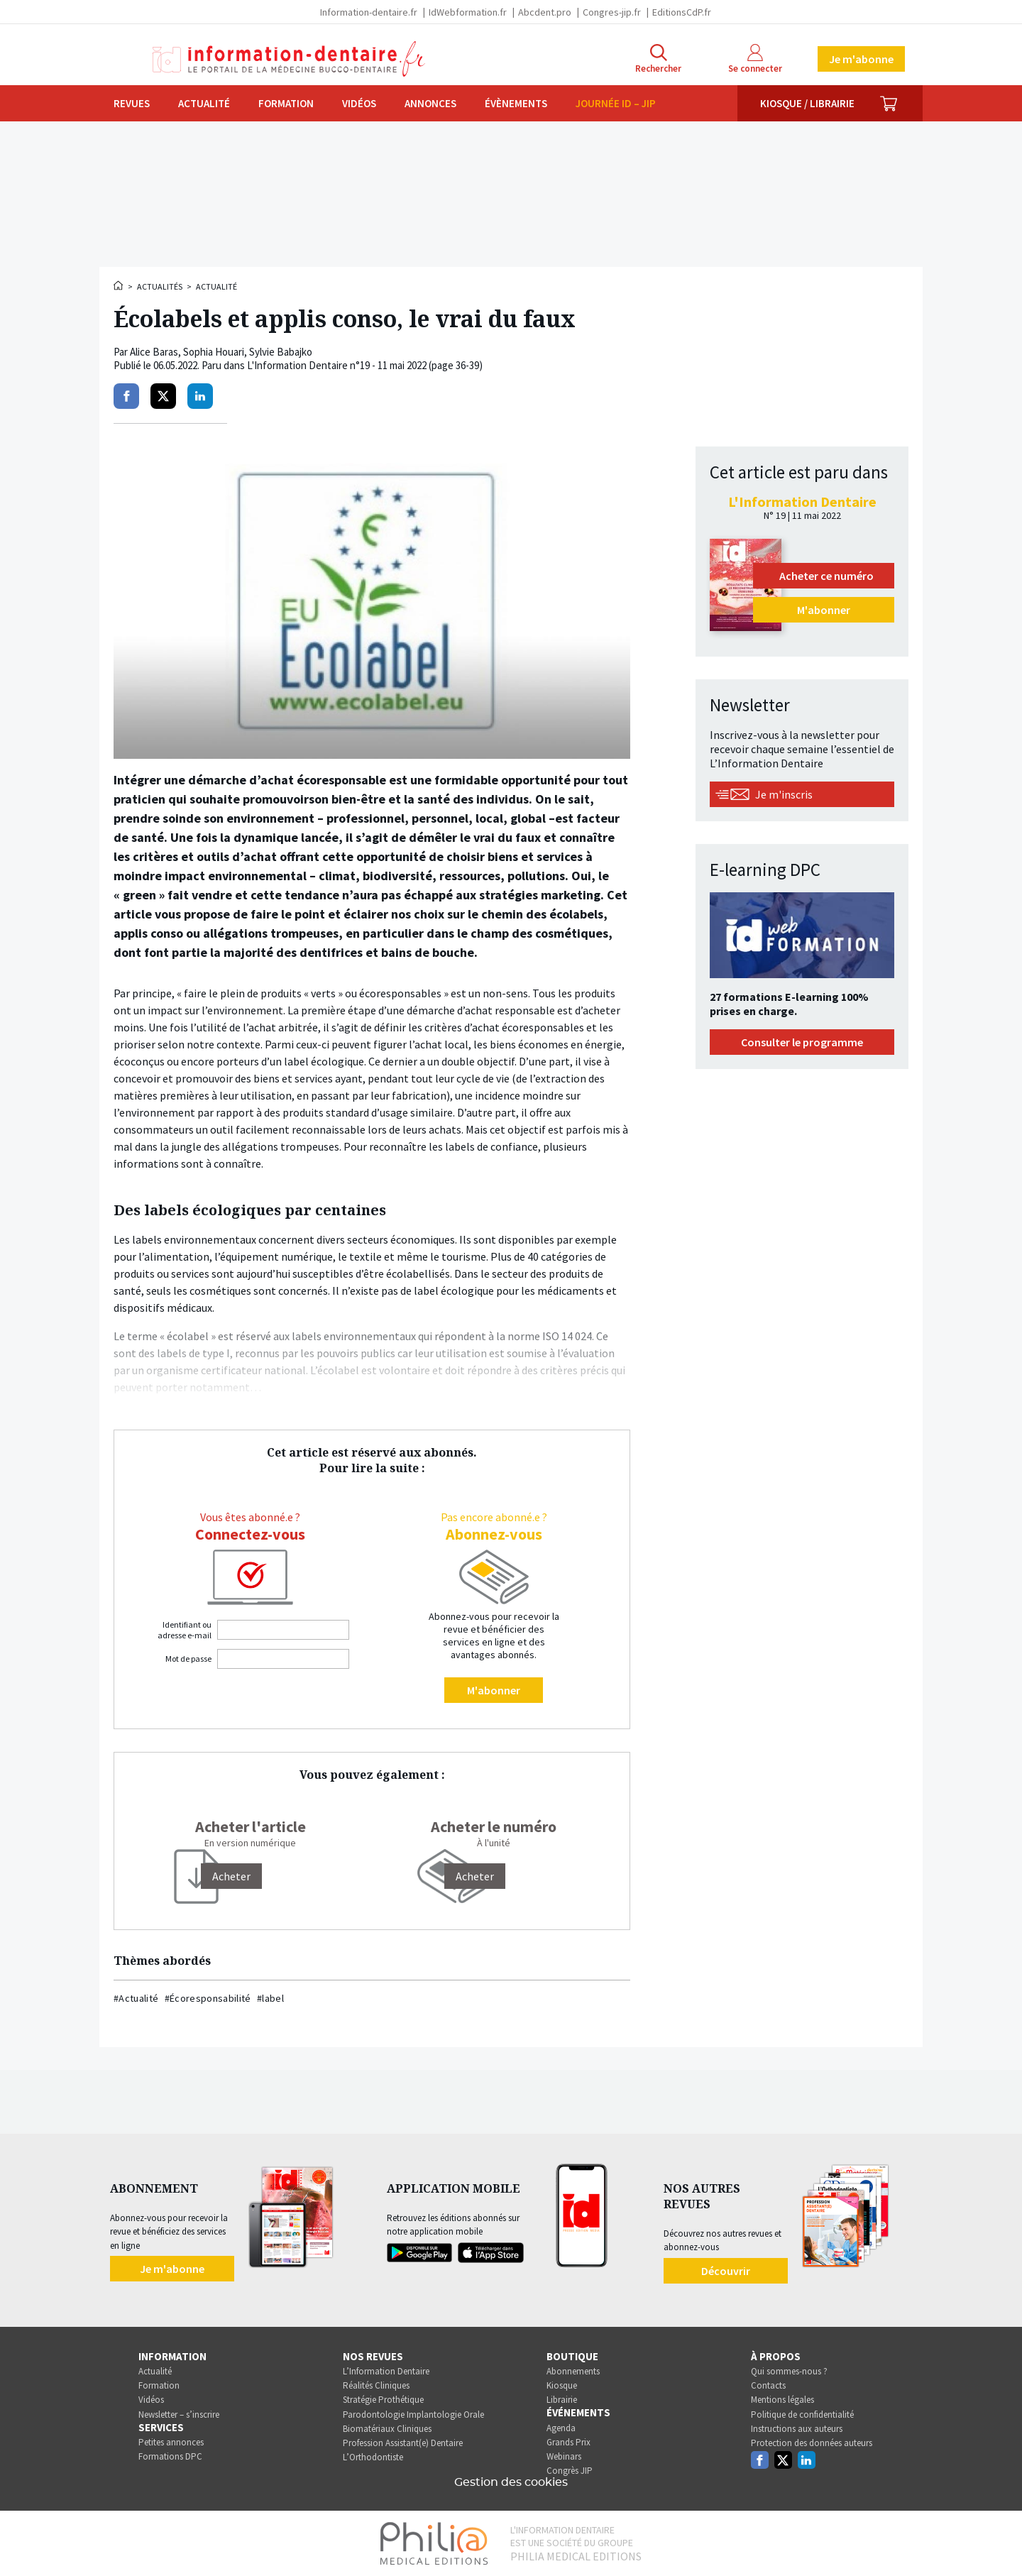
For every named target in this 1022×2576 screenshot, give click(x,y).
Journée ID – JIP (616, 103)
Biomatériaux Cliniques (387, 2429)
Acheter (475, 1876)
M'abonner (493, 1690)
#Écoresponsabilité (208, 1998)
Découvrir (725, 2271)
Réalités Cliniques (376, 2385)
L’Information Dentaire (386, 2371)
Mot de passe (188, 1658)
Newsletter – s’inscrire (178, 2414)
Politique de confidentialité (802, 2414)
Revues (132, 103)
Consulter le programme (802, 1042)
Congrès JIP (569, 2471)
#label (270, 1998)
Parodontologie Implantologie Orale (413, 2414)
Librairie (561, 2400)
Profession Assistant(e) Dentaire (403, 2443)
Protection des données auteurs (811, 2443)
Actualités (159, 286)
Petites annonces (171, 2442)
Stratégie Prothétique (383, 2400)
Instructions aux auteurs (796, 2429)
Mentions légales (782, 2400)
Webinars (563, 2456)
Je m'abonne (861, 59)
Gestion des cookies (511, 2482)
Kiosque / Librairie (807, 103)
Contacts (768, 2385)
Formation (286, 103)
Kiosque (561, 2385)
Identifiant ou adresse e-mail (184, 1629)
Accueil (119, 285)
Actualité (204, 103)
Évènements (516, 103)
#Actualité (136, 1998)
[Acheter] (231, 1876)
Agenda (561, 2428)
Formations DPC (170, 2456)
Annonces (430, 103)
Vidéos (359, 103)
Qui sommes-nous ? (789, 2371)
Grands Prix (568, 2442)
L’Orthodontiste (373, 2457)
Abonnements (573, 2371)
